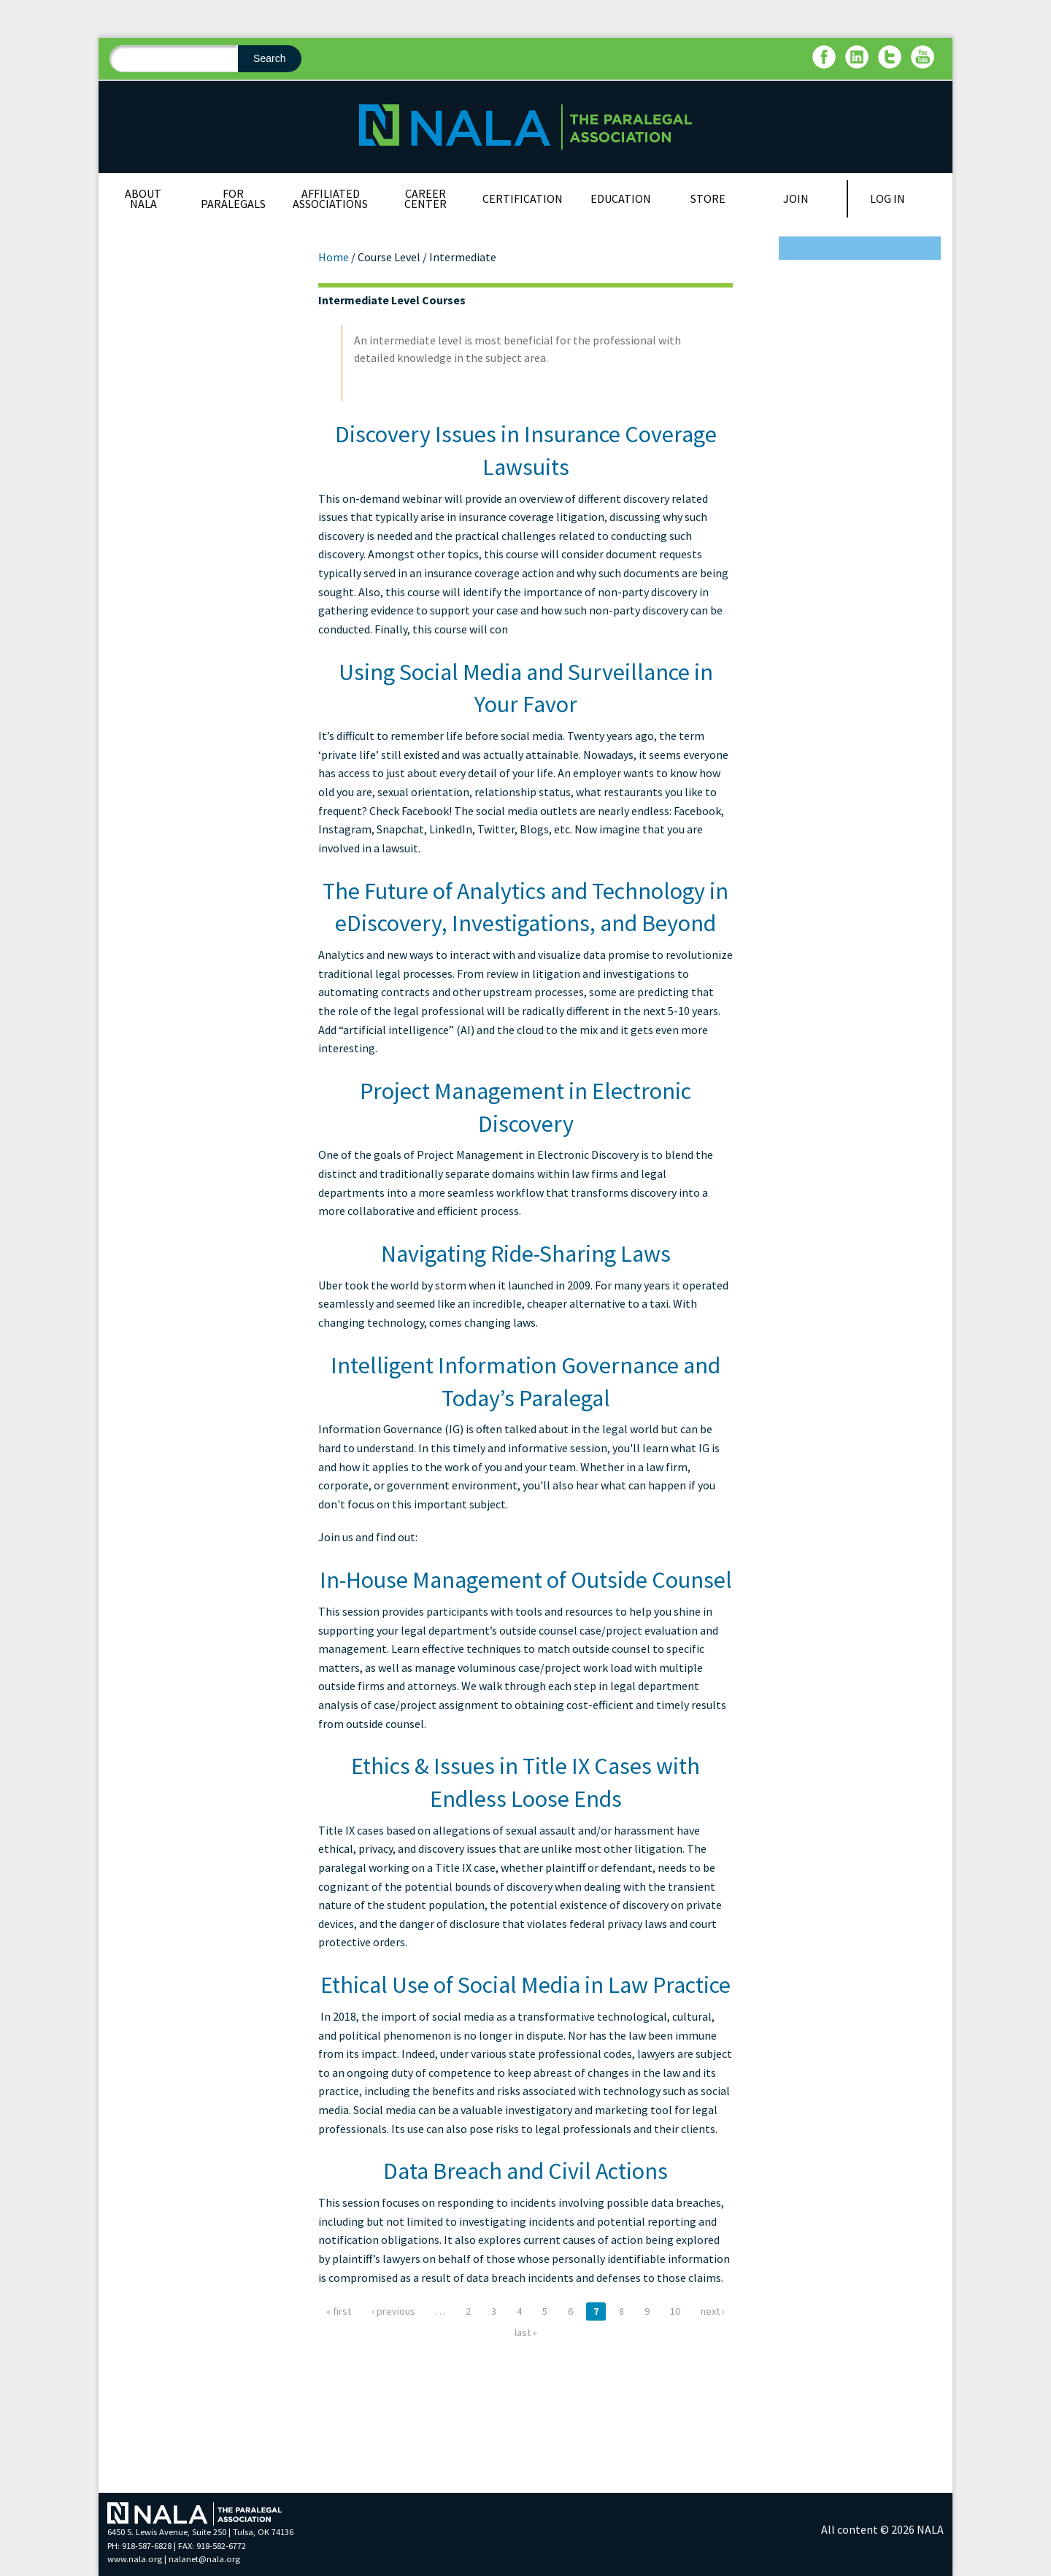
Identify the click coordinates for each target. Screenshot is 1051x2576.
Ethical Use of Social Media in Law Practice (525, 1985)
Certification (522, 198)
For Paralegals (233, 198)
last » (526, 2332)
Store (707, 198)
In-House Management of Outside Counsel (526, 1579)
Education (620, 198)
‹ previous (393, 2311)
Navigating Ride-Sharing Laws (526, 1253)
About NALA (143, 198)
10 (675, 2311)
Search (269, 58)
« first (338, 2311)
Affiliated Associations (330, 198)
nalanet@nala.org (204, 2558)
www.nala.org (134, 2558)
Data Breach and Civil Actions (525, 2171)
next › (713, 2311)
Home (333, 257)
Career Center (425, 198)
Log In (887, 198)
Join (796, 198)
